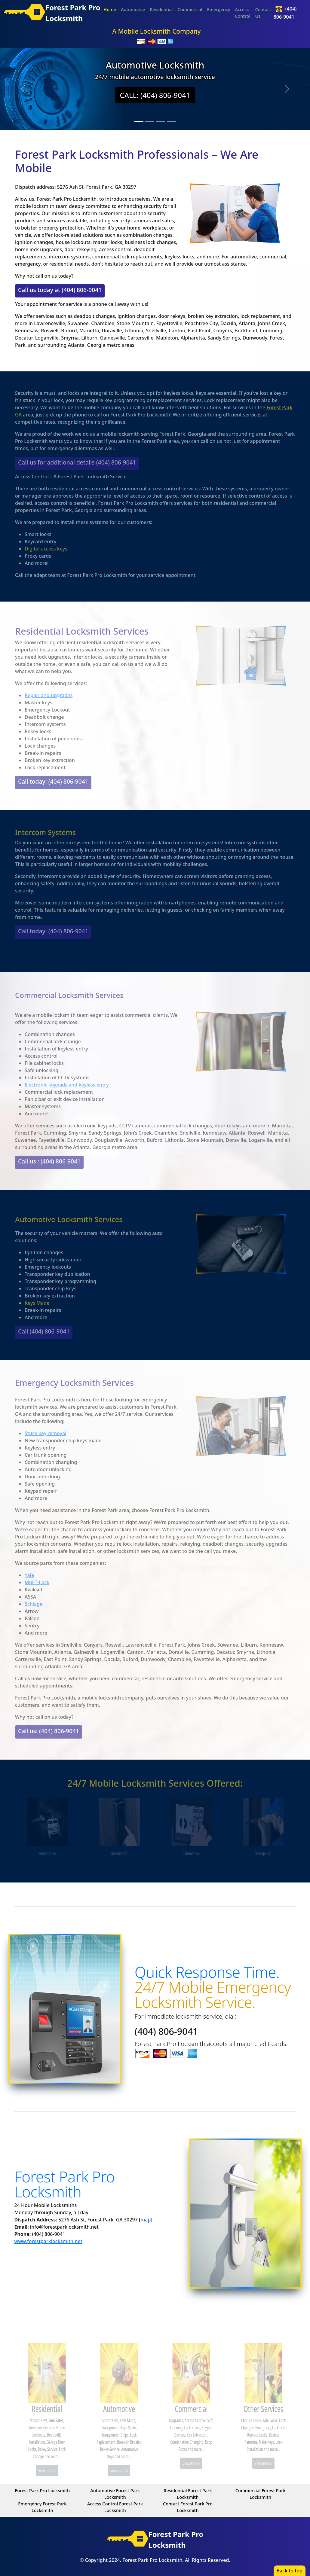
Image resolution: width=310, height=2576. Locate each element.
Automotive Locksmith (155, 65)
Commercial (189, 9)
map (145, 2219)
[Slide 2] (149, 121)
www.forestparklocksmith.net (48, 2241)
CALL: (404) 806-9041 (155, 95)
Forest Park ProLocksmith (45, 12)
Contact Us (263, 13)
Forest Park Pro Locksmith (42, 2490)
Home (110, 9)
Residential (161, 9)
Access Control (242, 13)
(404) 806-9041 (166, 2031)
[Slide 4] (171, 121)
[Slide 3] (160, 121)
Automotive (133, 9)
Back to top (289, 2570)
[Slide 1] (138, 121)
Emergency (218, 9)
